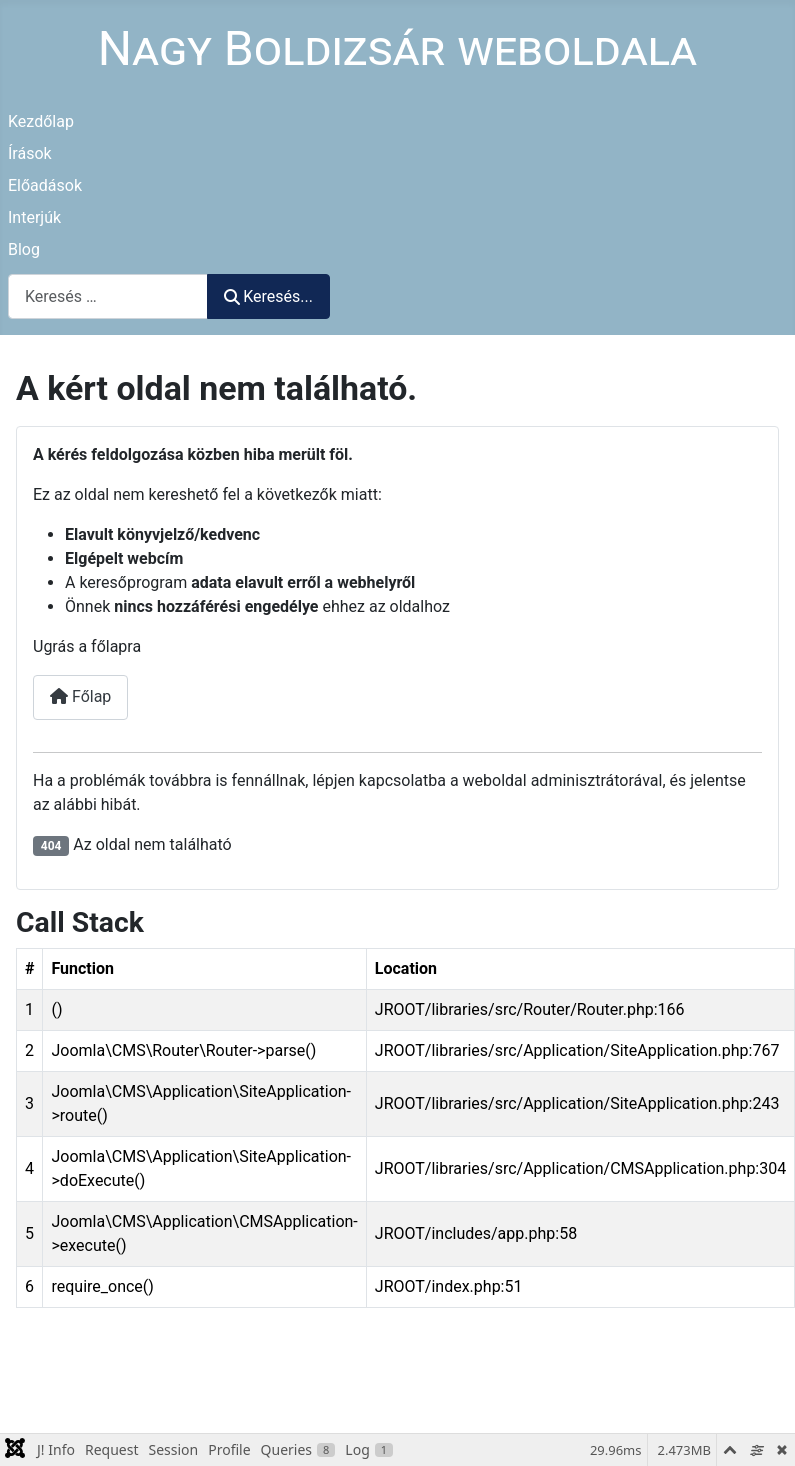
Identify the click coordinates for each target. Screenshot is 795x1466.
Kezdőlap (41, 121)
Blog (24, 249)
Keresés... (268, 296)
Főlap (80, 696)
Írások (30, 153)
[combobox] (108, 296)
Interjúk (34, 217)
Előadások (45, 185)
